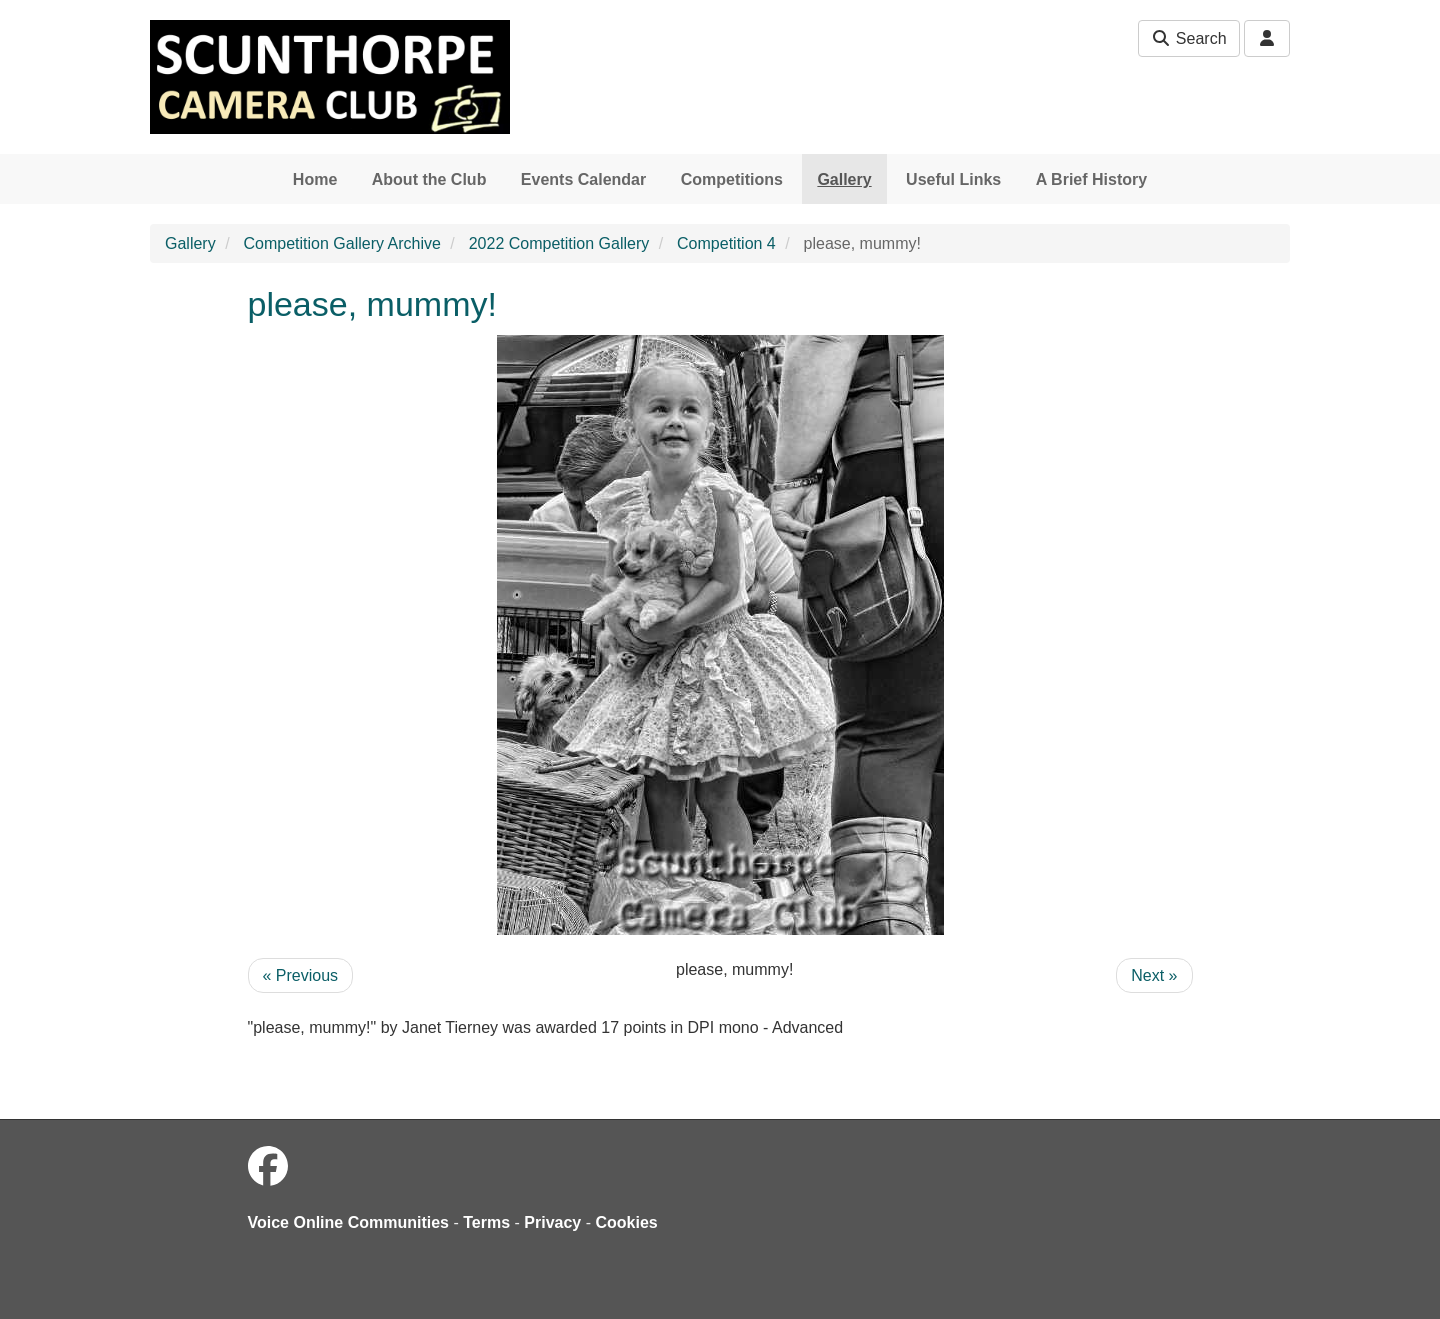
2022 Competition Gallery (559, 243)
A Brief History (1091, 179)
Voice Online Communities (349, 1222)
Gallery (844, 179)
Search (1188, 38)
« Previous (301, 975)
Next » (1154, 975)
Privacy (552, 1222)
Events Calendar (583, 179)
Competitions (732, 179)
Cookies (627, 1222)
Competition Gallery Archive (341, 243)
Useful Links (953, 179)
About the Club (429, 179)
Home (315, 179)
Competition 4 (726, 243)
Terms (486, 1222)
